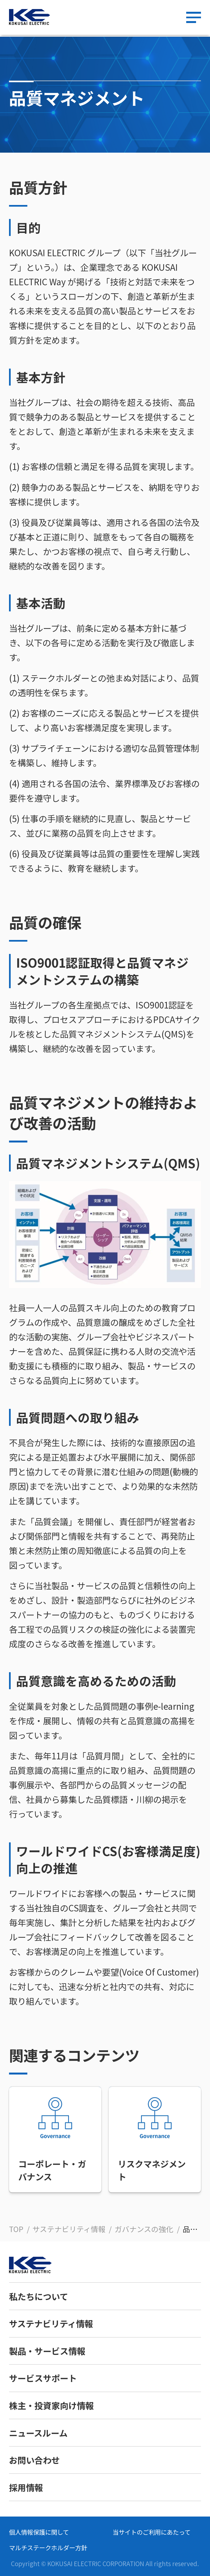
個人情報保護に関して (39, 2531)
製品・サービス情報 (47, 2351)
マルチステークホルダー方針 (48, 2547)
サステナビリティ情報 (51, 2323)
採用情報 (26, 2487)
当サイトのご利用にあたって (152, 2531)
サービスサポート (43, 2378)
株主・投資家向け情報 (51, 2405)
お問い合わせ (34, 2460)
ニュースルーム (38, 2433)
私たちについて (38, 2296)
